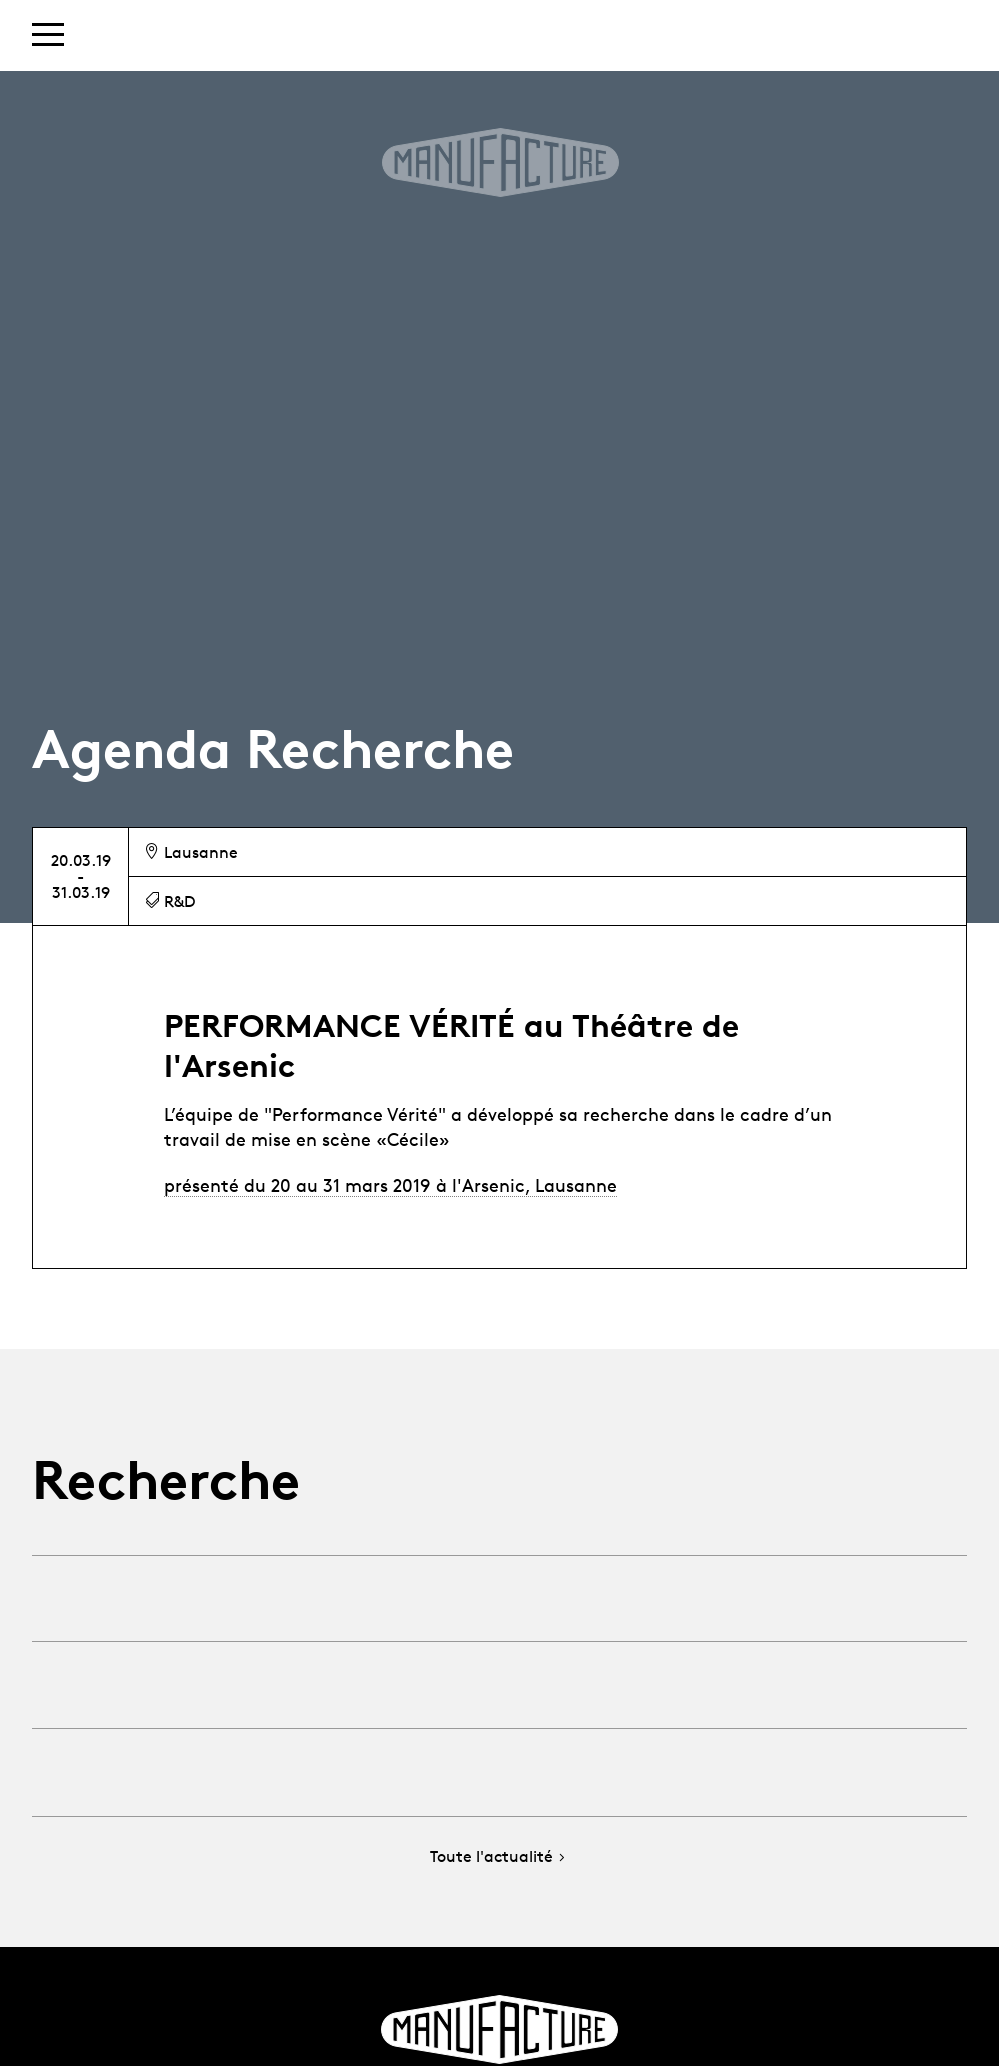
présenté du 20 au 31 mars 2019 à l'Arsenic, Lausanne (390, 1185)
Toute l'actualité (499, 1857)
